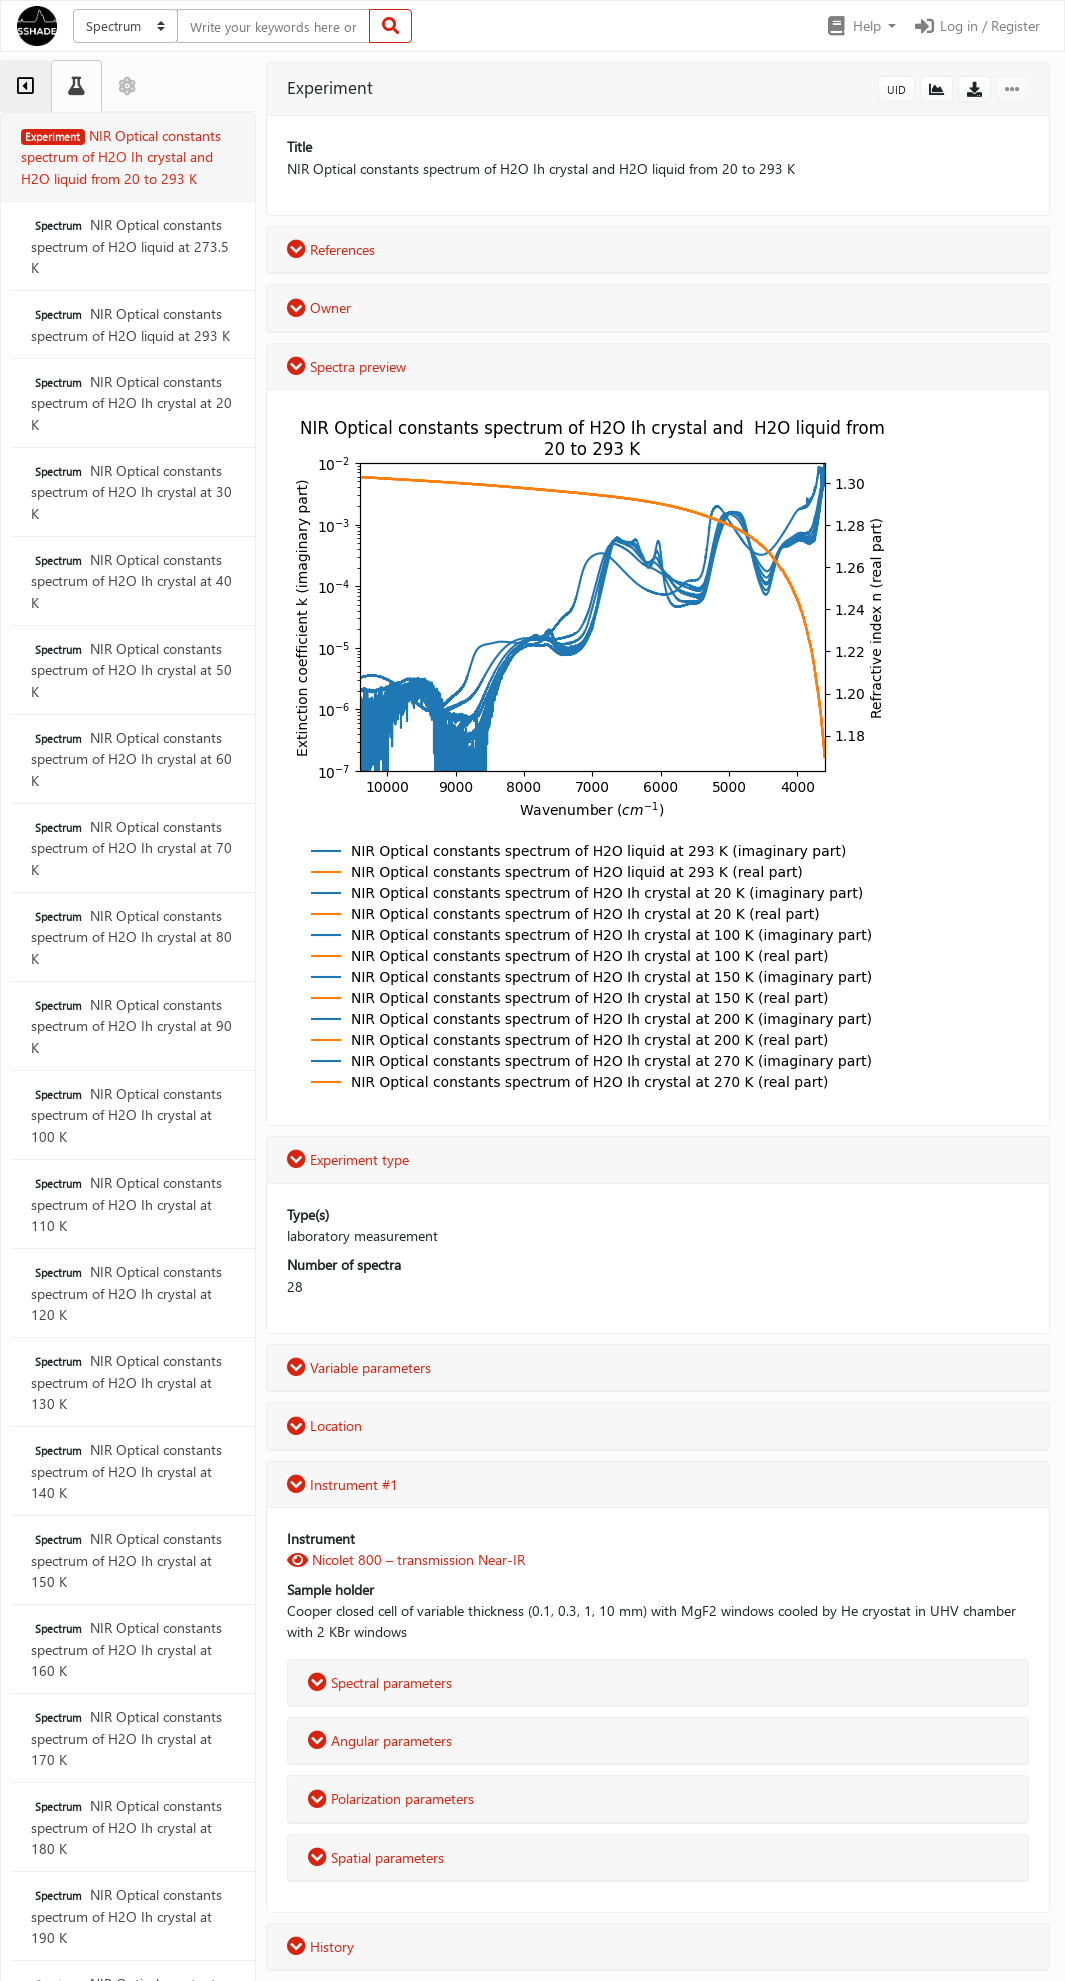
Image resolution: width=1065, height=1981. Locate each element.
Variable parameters (359, 1367)
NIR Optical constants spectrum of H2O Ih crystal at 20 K (131, 403)
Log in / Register (976, 25)
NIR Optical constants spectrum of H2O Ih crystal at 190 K (126, 1916)
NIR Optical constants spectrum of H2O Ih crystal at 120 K (126, 1293)
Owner (319, 307)
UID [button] (896, 89)
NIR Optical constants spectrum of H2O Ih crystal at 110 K (126, 1204)
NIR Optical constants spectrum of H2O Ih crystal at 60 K (131, 759)
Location (324, 1425)
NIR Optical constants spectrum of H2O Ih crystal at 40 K (131, 581)
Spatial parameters (376, 1857)
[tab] (25, 86)
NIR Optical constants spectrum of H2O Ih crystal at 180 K (126, 1827)
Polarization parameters (391, 1798)
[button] (860, 26)
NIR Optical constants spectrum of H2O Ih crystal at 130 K (126, 1382)
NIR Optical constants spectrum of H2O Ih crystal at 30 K (131, 492)
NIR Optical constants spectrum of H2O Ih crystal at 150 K (126, 1560)
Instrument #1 (342, 1484)
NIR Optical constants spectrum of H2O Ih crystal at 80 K (131, 937)
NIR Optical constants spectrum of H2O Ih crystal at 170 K (126, 1738)
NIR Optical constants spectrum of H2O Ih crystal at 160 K (126, 1649)
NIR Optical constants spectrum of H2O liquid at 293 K (130, 324)
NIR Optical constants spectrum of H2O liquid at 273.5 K (130, 246)
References (331, 249)
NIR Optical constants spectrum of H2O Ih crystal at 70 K (131, 848)
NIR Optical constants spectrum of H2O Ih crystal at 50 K (131, 670)
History (320, 1946)
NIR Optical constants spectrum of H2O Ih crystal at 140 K (126, 1471)
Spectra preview (346, 366)
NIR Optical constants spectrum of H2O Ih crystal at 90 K (131, 1026)
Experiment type (348, 1159)
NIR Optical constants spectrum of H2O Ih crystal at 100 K (126, 1115)
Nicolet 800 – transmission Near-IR (406, 1559)
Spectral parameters (380, 1682)
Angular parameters (380, 1740)
